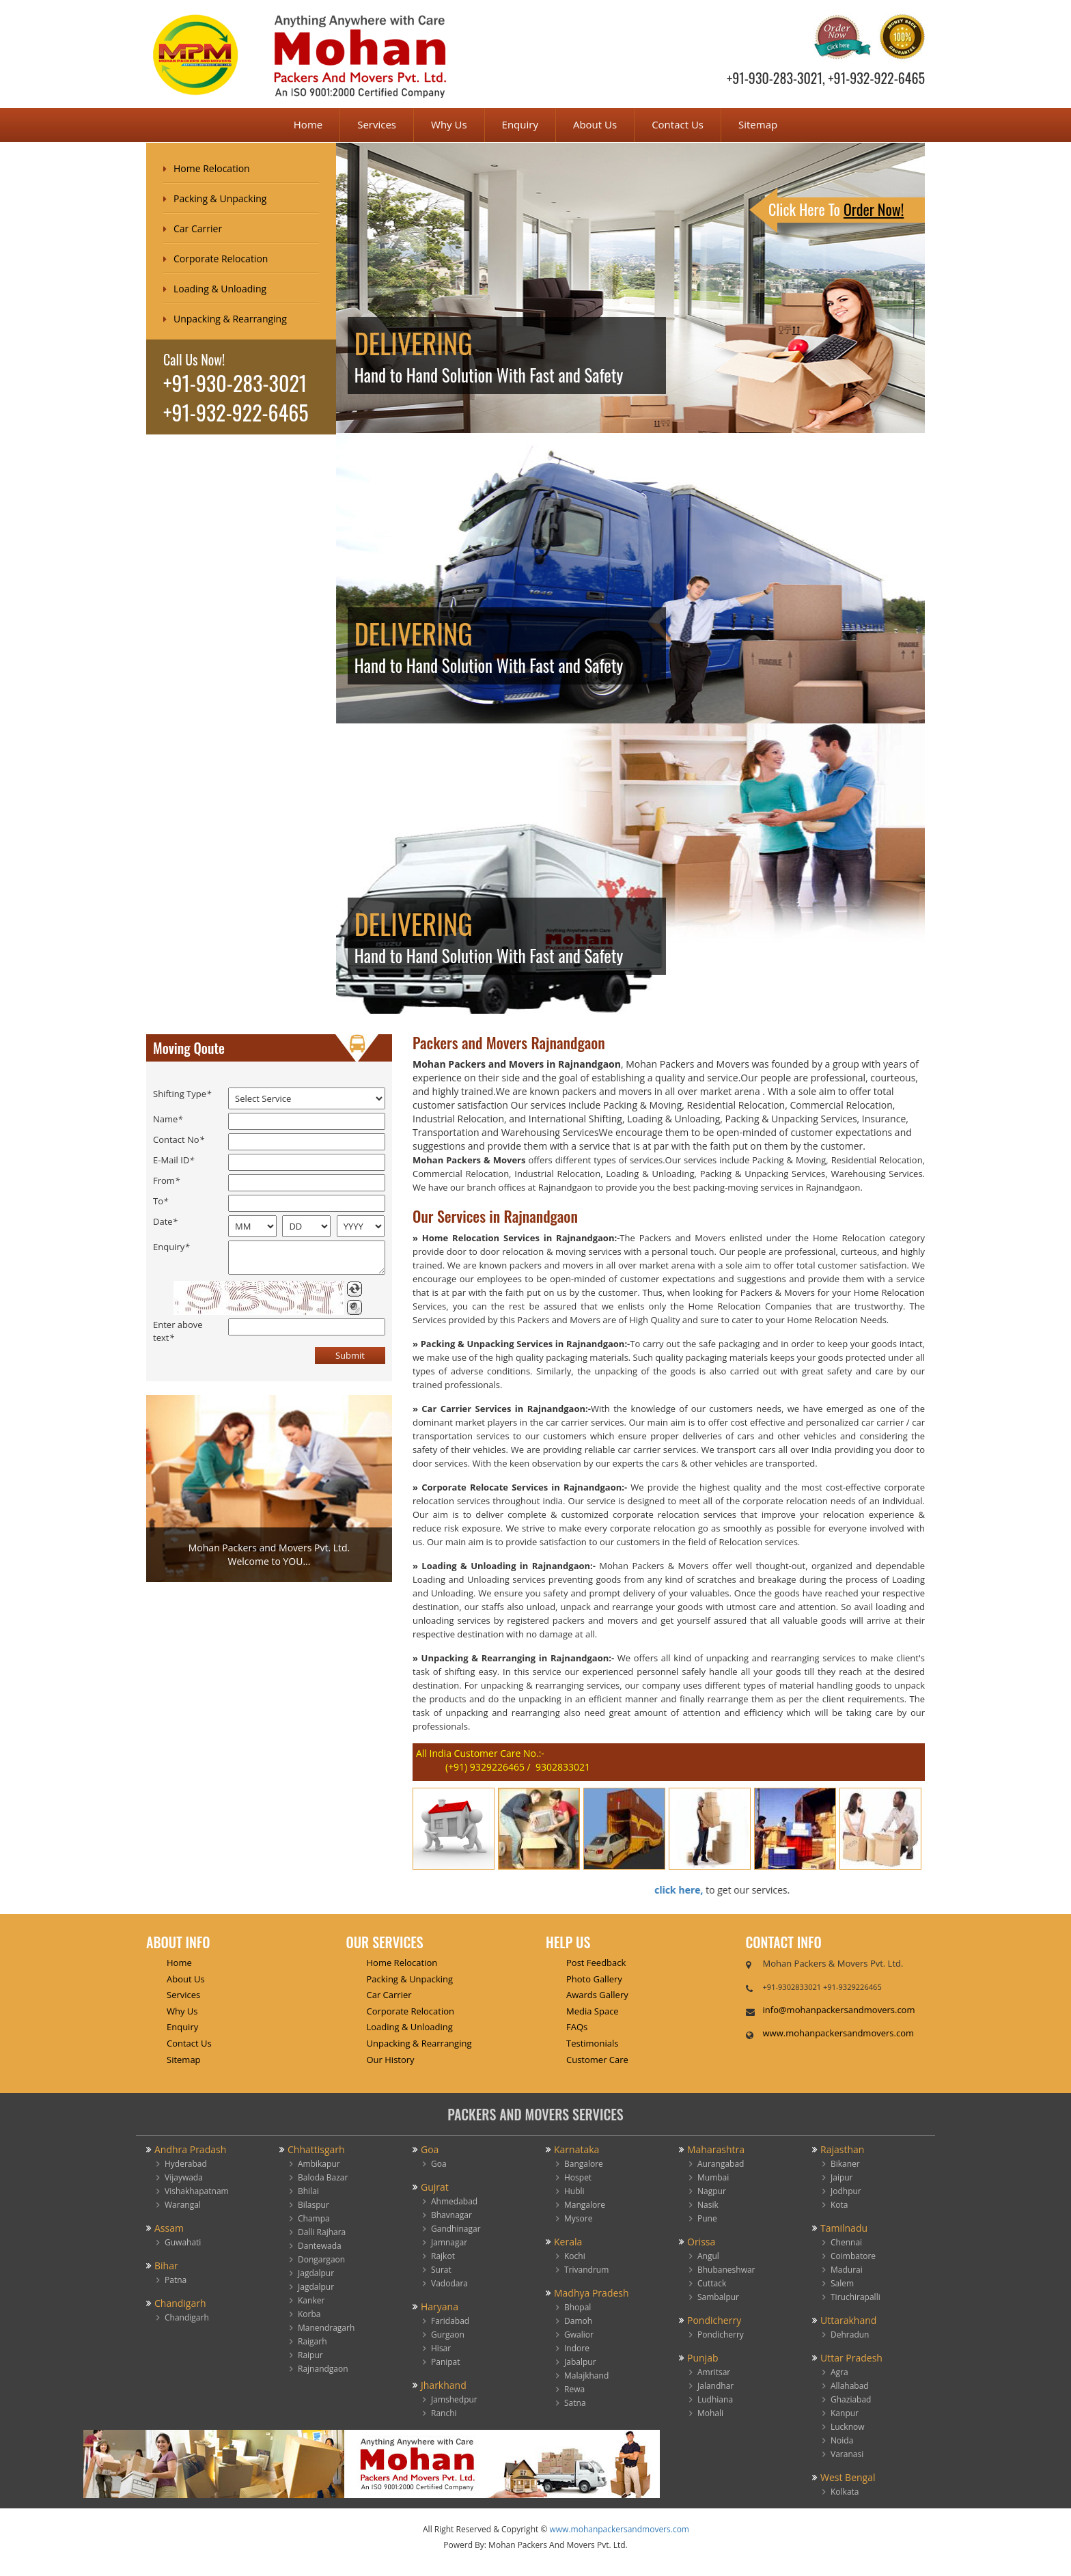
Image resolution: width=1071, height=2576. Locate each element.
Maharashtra (716, 2149)
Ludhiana (715, 2399)
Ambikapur (319, 2164)
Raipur (310, 2355)
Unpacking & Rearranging (230, 318)
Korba (309, 2314)
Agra (839, 2372)
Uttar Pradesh (851, 2357)
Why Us (449, 124)
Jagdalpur (316, 2273)
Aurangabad (720, 2164)
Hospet (578, 2177)
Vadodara (449, 2283)
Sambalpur (718, 2297)
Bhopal (577, 2307)
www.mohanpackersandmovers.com (839, 2033)
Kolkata (845, 2491)
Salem (842, 2283)
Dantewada (320, 2246)
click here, (667, 1889)
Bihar (166, 2265)
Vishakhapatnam (197, 2191)
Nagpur (711, 2191)
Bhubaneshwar (726, 2269)
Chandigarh (180, 2303)
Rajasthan (842, 2149)
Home (308, 124)
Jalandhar (715, 2386)
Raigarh (312, 2341)
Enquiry (520, 124)
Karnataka (576, 2149)
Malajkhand (586, 2375)
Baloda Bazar (323, 2177)
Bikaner (845, 2164)
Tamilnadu (843, 2227)
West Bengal (848, 2477)
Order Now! (874, 209)
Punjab (702, 2357)
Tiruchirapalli (855, 2297)
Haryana (439, 2306)
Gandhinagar (456, 2228)
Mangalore (584, 2205)
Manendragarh (326, 2327)
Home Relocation (211, 168)
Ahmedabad (454, 2201)
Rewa (574, 2389)
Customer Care (597, 2059)
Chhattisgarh (316, 2149)
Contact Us (678, 124)
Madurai (847, 2269)
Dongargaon (321, 2259)
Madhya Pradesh (591, 2292)
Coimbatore (853, 2256)
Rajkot (443, 2256)
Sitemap (757, 124)
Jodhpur (846, 2191)
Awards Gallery (597, 1995)
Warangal (183, 2205)
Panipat (445, 2362)
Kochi (574, 2256)
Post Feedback (596, 1962)
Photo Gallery (594, 1979)
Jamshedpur (454, 2399)
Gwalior (579, 2334)
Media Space (592, 2011)
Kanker (311, 2300)
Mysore (578, 2218)
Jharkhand (444, 2385)
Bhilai (308, 2191)
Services (376, 124)
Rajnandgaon (323, 2368)
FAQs (576, 2027)
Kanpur (845, 2413)
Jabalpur (580, 2362)
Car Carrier (197, 228)
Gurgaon (447, 2334)
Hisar (441, 2348)
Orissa (701, 2241)
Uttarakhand (848, 2320)
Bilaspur (313, 2205)
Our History (391, 2059)
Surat (441, 2269)
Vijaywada (184, 2177)
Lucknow (848, 2427)
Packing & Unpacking (219, 198)
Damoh (578, 2321)
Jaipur (842, 2177)
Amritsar (713, 2372)
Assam (169, 2227)
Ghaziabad (851, 2399)
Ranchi (444, 2413)
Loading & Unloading (219, 288)
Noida (842, 2440)
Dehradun (850, 2334)
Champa (314, 2218)
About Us (595, 124)
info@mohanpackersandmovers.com (839, 2010)
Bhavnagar (451, 2215)
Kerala (568, 2241)
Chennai (846, 2242)
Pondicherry (714, 2320)
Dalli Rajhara (322, 2232)
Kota (839, 2205)
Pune (707, 2218)
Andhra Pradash (190, 2149)
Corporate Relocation (220, 258)
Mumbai (713, 2177)
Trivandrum (586, 2269)
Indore (576, 2348)
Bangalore (583, 2164)
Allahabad (850, 2386)
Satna (575, 2403)
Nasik (708, 2205)
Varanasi (847, 2454)
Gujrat (435, 2186)
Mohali (710, 2413)
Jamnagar (449, 2242)
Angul (708, 2256)
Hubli (574, 2191)
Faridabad (450, 2321)
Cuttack (711, 2283)
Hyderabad (186, 2164)
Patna (175, 2280)
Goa (430, 2149)
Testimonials (592, 2043)
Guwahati (183, 2242)
